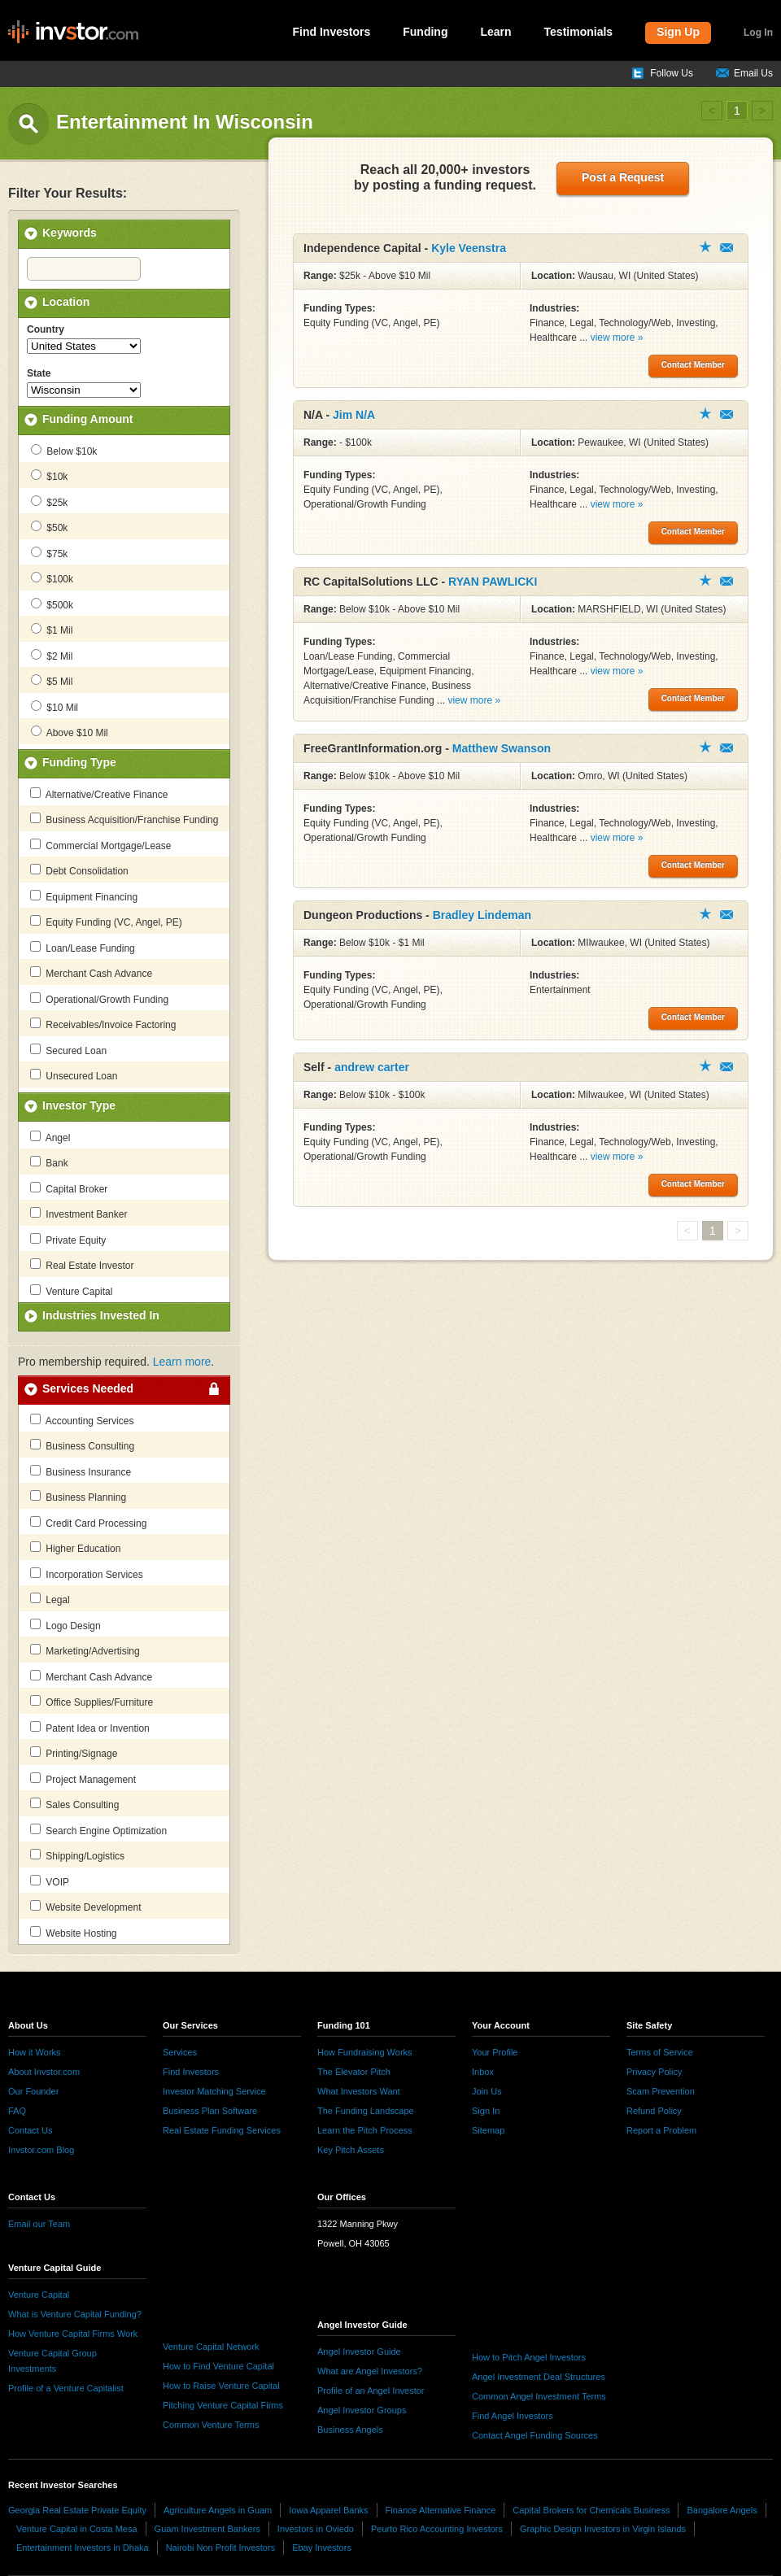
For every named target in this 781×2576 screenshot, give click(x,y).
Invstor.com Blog (41, 2150)
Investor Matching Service (214, 2091)
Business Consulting (82, 1445)
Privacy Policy (654, 2072)
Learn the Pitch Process (364, 2130)
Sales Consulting (74, 1804)
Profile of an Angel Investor (370, 2390)
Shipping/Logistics (77, 1855)
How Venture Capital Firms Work (72, 2333)
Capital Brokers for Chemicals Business (591, 2510)
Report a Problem (661, 2130)
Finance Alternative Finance (441, 2510)
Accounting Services (81, 1420)
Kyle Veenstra (468, 248)
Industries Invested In (100, 1315)
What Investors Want (358, 2091)
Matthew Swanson (501, 748)
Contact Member (726, 247)
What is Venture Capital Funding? (75, 2314)
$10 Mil (54, 706)
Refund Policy (654, 2111)
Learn (495, 31)
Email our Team (39, 2224)
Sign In (486, 2111)
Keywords (69, 232)
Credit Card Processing (88, 1522)
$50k (49, 527)
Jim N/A (354, 414)
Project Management (83, 1778)
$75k (49, 553)
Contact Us (30, 2130)
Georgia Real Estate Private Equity (77, 2510)
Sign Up (678, 31)
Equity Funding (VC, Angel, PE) (106, 921)
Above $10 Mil (69, 732)
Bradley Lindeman (482, 915)
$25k (49, 501)
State (38, 373)
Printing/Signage (73, 1752)
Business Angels (350, 2429)
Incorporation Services (86, 1573)
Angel (50, 1137)
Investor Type (79, 1105)
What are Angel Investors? (369, 2371)
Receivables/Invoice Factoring (103, 1024)
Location (65, 301)
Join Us (487, 2091)
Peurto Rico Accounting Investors (437, 2529)
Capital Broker (68, 1188)
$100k (52, 578)
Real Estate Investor (81, 1264)
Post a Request (623, 177)
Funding (425, 31)
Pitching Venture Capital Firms (223, 2405)
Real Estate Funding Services (222, 2130)
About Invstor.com (44, 2072)
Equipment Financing (83, 896)
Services (180, 2052)
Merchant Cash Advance (91, 972)
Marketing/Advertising (85, 1650)
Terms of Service (659, 2052)
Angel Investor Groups (361, 2410)
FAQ (17, 2111)
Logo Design (65, 1625)
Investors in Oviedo (315, 2529)
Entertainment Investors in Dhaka (82, 2547)
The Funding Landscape (365, 2111)
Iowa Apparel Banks (328, 2510)
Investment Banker (78, 1213)
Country (45, 329)
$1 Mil (51, 629)
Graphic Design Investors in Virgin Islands (603, 2529)
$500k (52, 604)
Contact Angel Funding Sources (535, 2435)
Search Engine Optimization (98, 1830)
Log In (758, 32)
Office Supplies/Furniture (91, 1701)
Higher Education (75, 1547)
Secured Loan (68, 1050)
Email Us (753, 73)
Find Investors (332, 31)
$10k (49, 475)
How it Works (34, 2052)
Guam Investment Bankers (207, 2529)
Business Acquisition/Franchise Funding (124, 819)
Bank (49, 1162)
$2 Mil (51, 655)
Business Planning (78, 1496)
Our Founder (33, 2091)
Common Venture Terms (211, 2425)
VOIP (49, 1881)
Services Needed (87, 1388)
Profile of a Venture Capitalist (66, 2388)
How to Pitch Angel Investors (529, 2357)
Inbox (483, 2072)
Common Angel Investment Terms (539, 2396)
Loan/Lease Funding (82, 947)
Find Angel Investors (512, 2416)
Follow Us (671, 73)
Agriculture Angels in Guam (218, 2510)
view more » (617, 337)
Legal (50, 1599)
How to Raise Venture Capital (221, 2386)
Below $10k (64, 450)
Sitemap (488, 2130)
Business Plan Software (210, 2111)
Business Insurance (80, 1471)
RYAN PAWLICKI (492, 581)
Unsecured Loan (73, 1075)
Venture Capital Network (211, 2347)
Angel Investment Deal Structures (538, 2377)
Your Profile (494, 2052)
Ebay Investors (321, 2547)
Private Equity (68, 1239)
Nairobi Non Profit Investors (221, 2547)
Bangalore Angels (722, 2510)
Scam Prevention (660, 2091)
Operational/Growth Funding (99, 998)
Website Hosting (73, 1932)
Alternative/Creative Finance (99, 793)
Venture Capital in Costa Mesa (76, 2529)
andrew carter (371, 1067)
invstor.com (73, 32)
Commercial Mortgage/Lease (100, 845)
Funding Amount (87, 418)
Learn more (182, 1361)
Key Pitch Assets (350, 2150)
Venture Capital (71, 1290)
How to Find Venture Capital (218, 2366)
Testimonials (578, 31)
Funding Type (79, 762)
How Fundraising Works (364, 2052)
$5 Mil (51, 680)
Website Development (86, 1906)
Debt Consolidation (79, 870)
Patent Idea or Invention (90, 1727)
